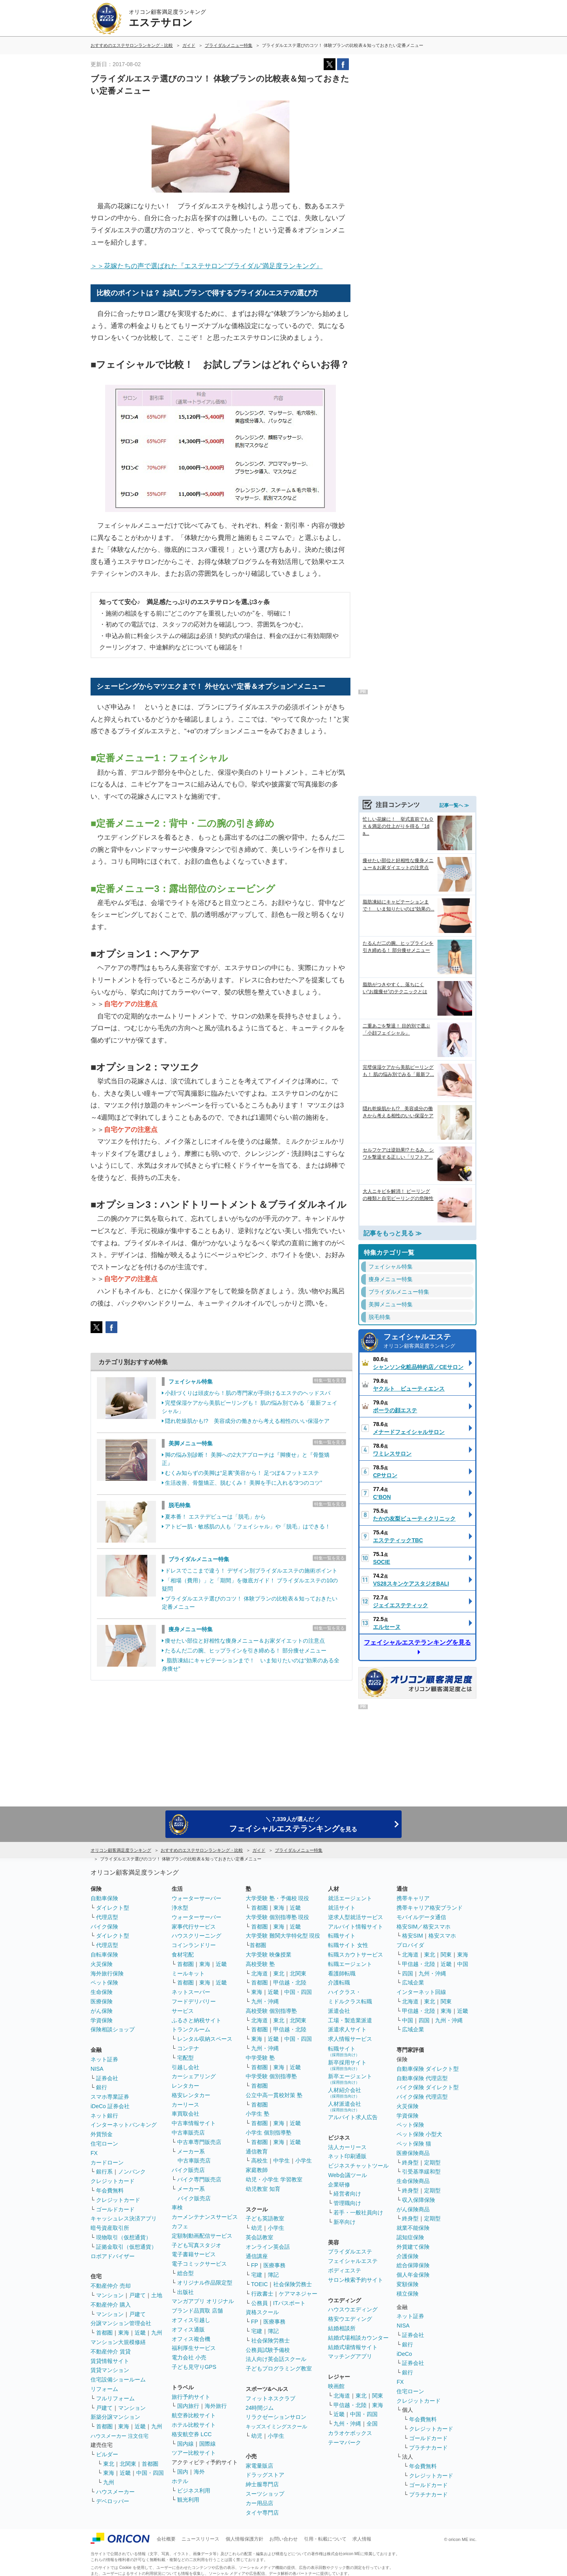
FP (254, 2265)
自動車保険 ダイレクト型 (428, 2069)
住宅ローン (104, 2143)
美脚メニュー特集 (191, 1443)
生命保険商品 (413, 2181)
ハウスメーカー (115, 2492)
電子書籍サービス (194, 2254)
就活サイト (342, 1908)
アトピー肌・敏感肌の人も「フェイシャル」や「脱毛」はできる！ (247, 1526)
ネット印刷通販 (347, 2156)
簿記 (273, 2275)
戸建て (137, 2295)
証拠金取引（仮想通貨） (126, 2247)
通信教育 (257, 2151)
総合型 (185, 2273)
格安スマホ (442, 1935)
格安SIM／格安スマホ (423, 1926)
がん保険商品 (413, 2209)
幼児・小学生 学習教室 (274, 2179)
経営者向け (347, 2193)
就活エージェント (350, 1898)
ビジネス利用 (193, 2490)
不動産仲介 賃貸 (111, 2351)
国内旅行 (188, 2406)
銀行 (101, 2087)
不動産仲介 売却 (111, 2286)
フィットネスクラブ (270, 2398)
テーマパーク (344, 2442)
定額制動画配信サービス (202, 2236)
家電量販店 (259, 2466)
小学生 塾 (257, 2114)
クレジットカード (113, 2181)
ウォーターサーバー (196, 1898)
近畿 (140, 2332)
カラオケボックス (350, 2433)
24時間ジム (260, 2408)
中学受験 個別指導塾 (271, 2076)
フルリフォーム (115, 2398)
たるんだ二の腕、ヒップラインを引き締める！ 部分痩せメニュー (245, 1650)
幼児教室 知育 (263, 2189)
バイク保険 (104, 1926)
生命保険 (102, 1992)
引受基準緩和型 (421, 2171)
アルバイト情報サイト (355, 1926)
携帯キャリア (413, 1898)
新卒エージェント (350, 2079)
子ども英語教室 (265, 2218)
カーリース (185, 2104)
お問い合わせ (283, 2539)
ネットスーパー (191, 1992)
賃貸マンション (110, 2370)
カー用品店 (259, 2503)
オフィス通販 (188, 2329)
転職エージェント (350, 1964)
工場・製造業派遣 (350, 2020)
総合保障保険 (413, 2265)
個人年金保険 (413, 2275)
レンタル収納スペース (204, 2039)
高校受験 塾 (260, 1964)
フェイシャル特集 (191, 1381)
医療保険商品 (413, 2153)
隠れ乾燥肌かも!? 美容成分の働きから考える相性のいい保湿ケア (247, 1421)
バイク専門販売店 (199, 2179)
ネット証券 (104, 2059)
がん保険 (102, 2011)
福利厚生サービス (194, 2348)
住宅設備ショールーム (118, 2379)
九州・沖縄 (265, 2001)
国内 (182, 2471)
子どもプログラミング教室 (279, 2368)
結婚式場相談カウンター (358, 2338)
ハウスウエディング (353, 2309)
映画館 (336, 2386)
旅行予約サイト (191, 2397)
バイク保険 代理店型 (422, 2097)
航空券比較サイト (194, 2415)
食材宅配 (183, 1954)
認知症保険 (410, 2237)
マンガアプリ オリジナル (203, 2301)
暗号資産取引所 (110, 2228)
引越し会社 (185, 2067)
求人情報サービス (350, 2039)
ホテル (180, 2481)
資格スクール (262, 2312)
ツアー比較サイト (194, 2453)
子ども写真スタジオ (196, 2245)
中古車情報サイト (194, 2123)
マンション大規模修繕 (118, 2342)
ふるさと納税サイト (196, 2020)
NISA (97, 2069)
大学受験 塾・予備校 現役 (277, 1898)
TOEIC (259, 2284)
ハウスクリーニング (196, 1935)
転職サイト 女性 (348, 1945)
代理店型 (107, 1917)
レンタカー (185, 2086)
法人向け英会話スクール (276, 2359)
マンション (110, 2295)
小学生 (303, 2160)
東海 (123, 2332)
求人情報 (361, 2539)
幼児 (256, 2228)
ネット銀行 (104, 2115)
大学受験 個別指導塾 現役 (277, 1917)
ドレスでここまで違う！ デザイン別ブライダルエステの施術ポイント (251, 1570)
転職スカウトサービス (355, 1954)
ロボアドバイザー (113, 2256)
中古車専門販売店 (199, 2142)
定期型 (432, 2162)
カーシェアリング (194, 2076)
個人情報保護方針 (244, 2539)
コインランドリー (194, 1945)
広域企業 (413, 1982)
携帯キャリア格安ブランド (430, 1908)
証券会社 (107, 2078)
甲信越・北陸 (289, 1982)
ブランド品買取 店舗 (197, 2310)
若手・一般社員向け (358, 2212)
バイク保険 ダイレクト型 (428, 2087)
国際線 (207, 2444)
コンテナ (188, 2048)
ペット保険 (104, 1982)
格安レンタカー (191, 2095)
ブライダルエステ (350, 2251)
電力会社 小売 (189, 2357)
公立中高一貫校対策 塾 (274, 2095)
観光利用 (188, 2499)
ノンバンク (132, 2171)
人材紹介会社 (344, 2092)
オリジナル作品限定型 (204, 2282)
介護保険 (408, 2256)
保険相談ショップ (113, 2029)
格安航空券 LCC (192, 2434)
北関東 (128, 2464)
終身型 (410, 2162)
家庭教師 (257, 2170)
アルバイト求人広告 (353, 2117)
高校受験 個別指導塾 (271, 2011)
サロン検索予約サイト (355, 2280)
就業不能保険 (413, 2228)
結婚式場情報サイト (353, 2347)
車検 (177, 2207)
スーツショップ (265, 2494)
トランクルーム (191, 2029)
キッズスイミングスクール (276, 2426)
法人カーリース (347, 2147)
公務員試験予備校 (268, 2350)
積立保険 (408, 2293)
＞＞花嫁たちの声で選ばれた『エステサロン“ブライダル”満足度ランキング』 (206, 266)
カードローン (107, 2162)
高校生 (259, 2160)
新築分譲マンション (115, 2417)
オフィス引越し (191, 2320)
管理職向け (347, 2203)
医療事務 (274, 2265)
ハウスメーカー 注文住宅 (119, 2436)
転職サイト (342, 1935)
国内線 (185, 2444)
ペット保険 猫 (414, 2143)
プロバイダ (410, 1945)
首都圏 (104, 2332)
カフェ (180, 2226)
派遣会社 (339, 2011)
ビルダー (107, 2454)
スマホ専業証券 (110, 2097)
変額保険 (408, 2284)
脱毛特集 (180, 1505)
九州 (156, 2332)
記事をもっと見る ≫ (392, 1223)
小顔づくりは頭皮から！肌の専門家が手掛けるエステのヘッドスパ (247, 1393)
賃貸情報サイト (110, 2361)
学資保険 (102, 2020)
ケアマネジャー (298, 2293)
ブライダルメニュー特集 (199, 1559)
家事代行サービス (194, 1926)
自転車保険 (104, 1954)
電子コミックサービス (199, 2264)
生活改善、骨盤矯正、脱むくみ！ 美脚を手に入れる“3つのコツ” (243, 1483)
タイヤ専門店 (262, 2512)
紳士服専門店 (262, 2484)
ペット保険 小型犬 (419, 2134)
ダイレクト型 (112, 1908)
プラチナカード (428, 2447)
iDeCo (404, 2354)
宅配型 (185, 2058)
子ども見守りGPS (194, 2367)
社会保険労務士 (292, 2284)
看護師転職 (342, 1973)
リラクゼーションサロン (276, 2417)
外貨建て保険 (413, 2247)
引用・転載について (325, 2539)
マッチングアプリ (350, 2356)
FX (94, 2153)
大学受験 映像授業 (268, 1954)
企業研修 (339, 2184)
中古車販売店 (188, 2132)
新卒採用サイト (347, 2065)
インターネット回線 (421, 1992)
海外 (199, 2471)
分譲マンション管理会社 (121, 2323)
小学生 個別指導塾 (268, 2132)
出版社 (185, 2292)
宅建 (256, 2275)
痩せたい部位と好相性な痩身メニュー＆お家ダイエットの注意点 (245, 1641)
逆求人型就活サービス (355, 1917)
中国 (462, 1964)
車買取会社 (185, 2114)
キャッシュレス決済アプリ (124, 2218)
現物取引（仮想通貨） (123, 2237)
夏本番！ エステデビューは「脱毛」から (215, 1516)
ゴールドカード (115, 2209)
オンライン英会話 (268, 2247)
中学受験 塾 (260, 2058)
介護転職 (339, 1982)
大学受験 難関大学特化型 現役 (283, 1935)
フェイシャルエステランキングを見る (417, 1632)
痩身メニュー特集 (191, 1629)
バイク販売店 (188, 2170)
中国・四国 (150, 2473)
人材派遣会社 (344, 2106)
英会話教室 (259, 2237)
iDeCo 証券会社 (110, 2106)
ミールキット (188, 1973)
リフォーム (104, 2389)
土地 (156, 2295)
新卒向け (345, 2222)
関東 (377, 2395)
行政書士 (262, 2293)
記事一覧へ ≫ (454, 795)
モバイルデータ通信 (421, 1917)
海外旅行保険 (107, 1973)
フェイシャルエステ (427, 1331)
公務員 (259, 2303)
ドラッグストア (265, 2475)
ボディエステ (344, 2270)
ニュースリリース (200, 2539)
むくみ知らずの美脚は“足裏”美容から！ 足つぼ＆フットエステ (242, 1473)
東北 (108, 2464)
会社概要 (166, 2539)
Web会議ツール (347, 2175)
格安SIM (412, 1935)
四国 (407, 1973)
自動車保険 (104, 1898)
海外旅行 (216, 2406)
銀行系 (104, 2171)
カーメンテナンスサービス (205, 2217)
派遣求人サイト (347, 2029)
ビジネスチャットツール (358, 2165)
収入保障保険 (418, 2200)
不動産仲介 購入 (111, 2305)
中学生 (281, 2160)
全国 (372, 2423)
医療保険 (102, 2001)
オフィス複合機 (191, 2339)
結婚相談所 (342, 2328)
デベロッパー (112, 2501)
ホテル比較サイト (194, 2425)
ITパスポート (289, 2303)
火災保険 (102, 1964)
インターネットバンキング (124, 2125)
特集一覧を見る (329, 1380)
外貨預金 (102, 2134)
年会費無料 (110, 2190)
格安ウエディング (350, 2319)
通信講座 (257, 2256)
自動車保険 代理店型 (422, 2078)
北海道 (259, 1973)
